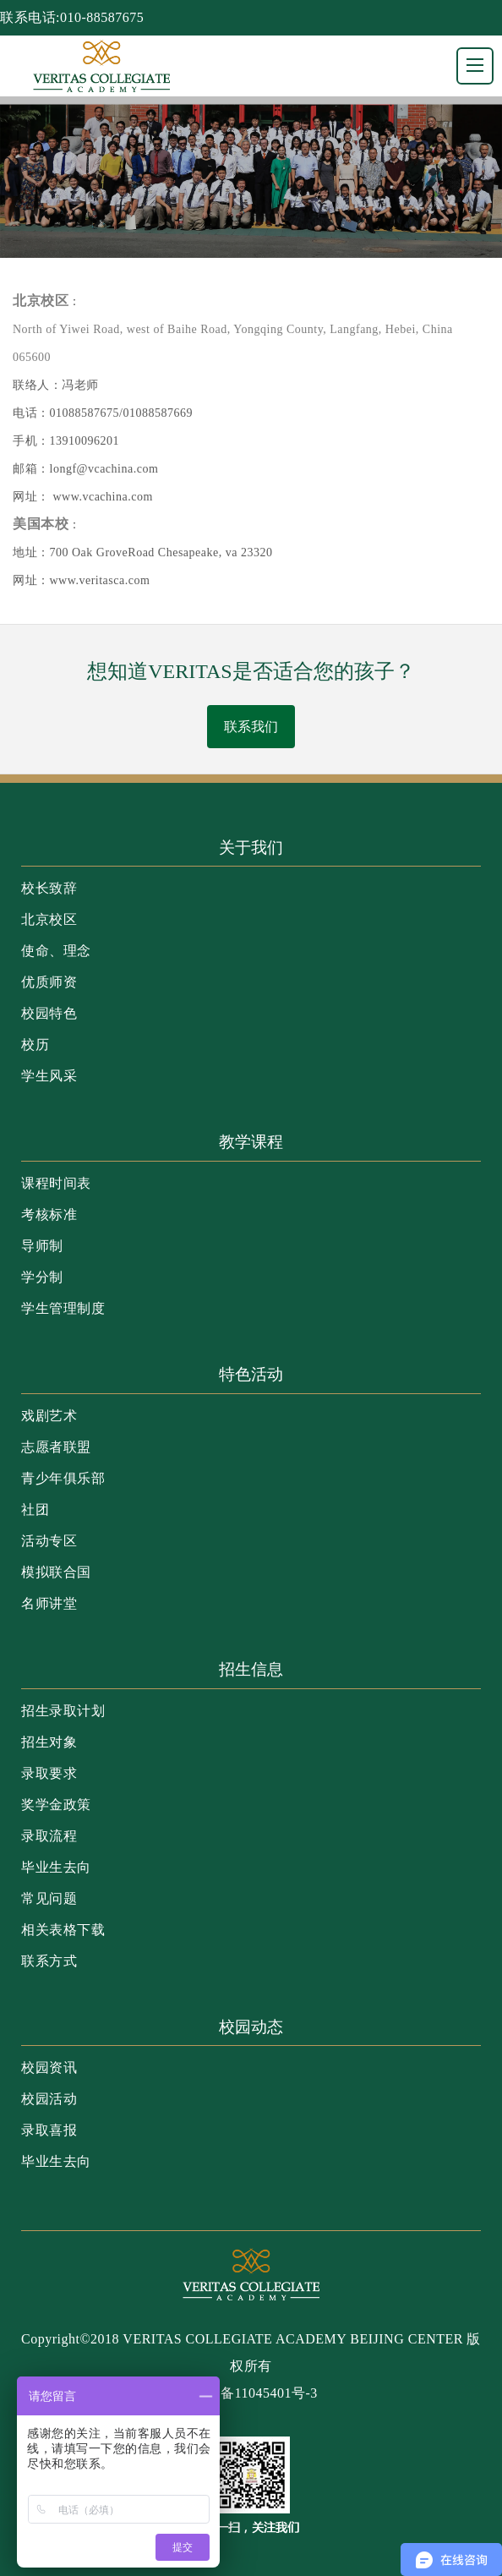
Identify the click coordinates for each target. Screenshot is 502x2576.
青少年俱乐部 (63, 1478)
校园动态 (251, 2027)
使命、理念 (56, 950)
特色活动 (251, 1374)
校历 (35, 1044)
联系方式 (49, 1961)
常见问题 (49, 1898)
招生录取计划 (63, 1711)
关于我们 (251, 847)
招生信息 (251, 1669)
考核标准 (49, 1214)
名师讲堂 (49, 1603)
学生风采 (49, 1076)
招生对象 (49, 1742)
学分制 (42, 1277)
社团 (35, 1509)
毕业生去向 (56, 1867)
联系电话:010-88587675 (72, 17)
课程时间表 (56, 1183)
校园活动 (49, 2099)
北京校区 (49, 919)
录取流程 (49, 1836)
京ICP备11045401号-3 (251, 2393)
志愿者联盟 (56, 1447)
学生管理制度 (63, 1308)
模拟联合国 (56, 1572)
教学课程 (251, 1142)
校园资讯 (49, 2067)
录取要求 (49, 1773)
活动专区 (49, 1541)
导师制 (42, 1246)
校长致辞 (49, 888)
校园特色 (49, 1013)
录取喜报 (49, 2130)
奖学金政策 (56, 1804)
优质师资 (49, 982)
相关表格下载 (63, 1929)
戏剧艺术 (49, 1415)
